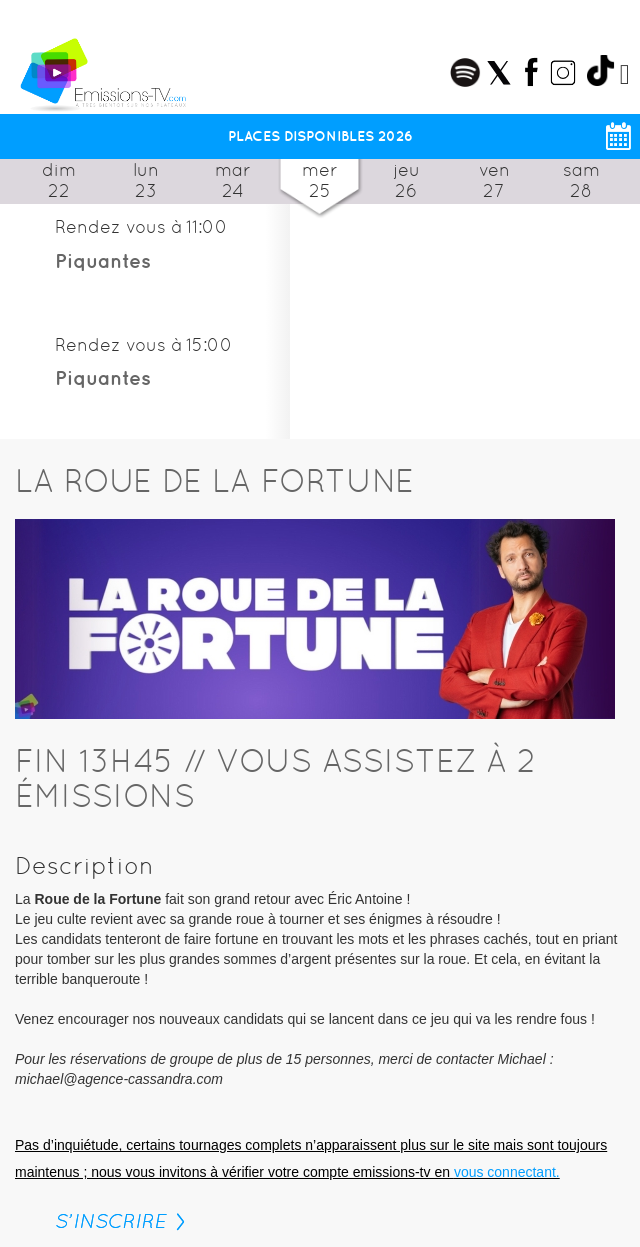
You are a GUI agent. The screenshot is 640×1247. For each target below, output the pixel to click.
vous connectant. (507, 1172)
